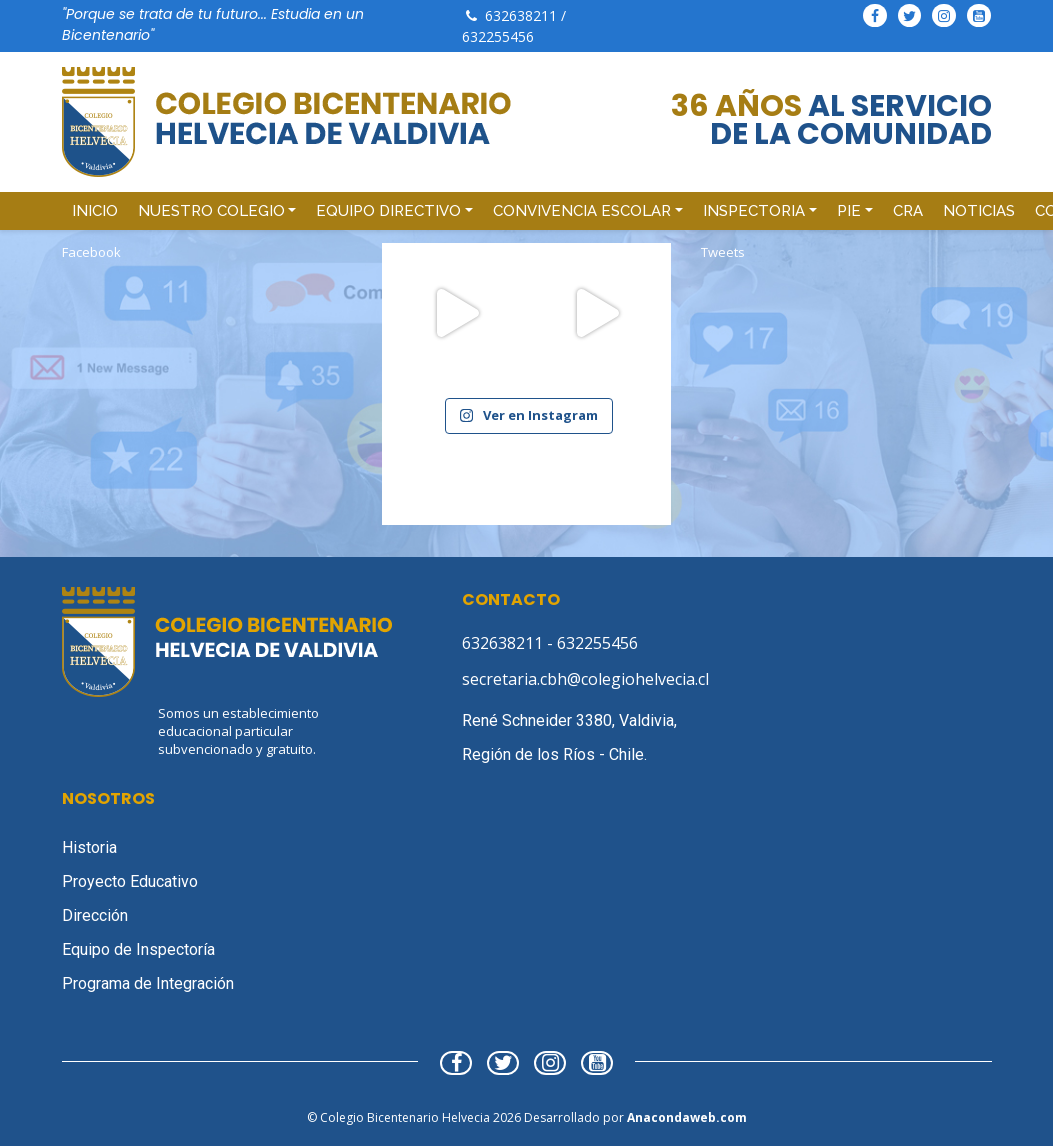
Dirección (95, 915)
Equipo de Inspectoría (138, 949)
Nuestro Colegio (211, 211)
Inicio (95, 211)
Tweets (723, 252)
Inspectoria (754, 211)
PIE (849, 211)
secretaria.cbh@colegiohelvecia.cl (585, 679)
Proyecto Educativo (130, 881)
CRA (908, 211)
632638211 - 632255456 (550, 643)
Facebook (91, 252)
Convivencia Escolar (582, 211)
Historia (89, 847)
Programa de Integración (148, 983)
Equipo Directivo (388, 211)
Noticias (979, 211)
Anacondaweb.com (687, 1117)
